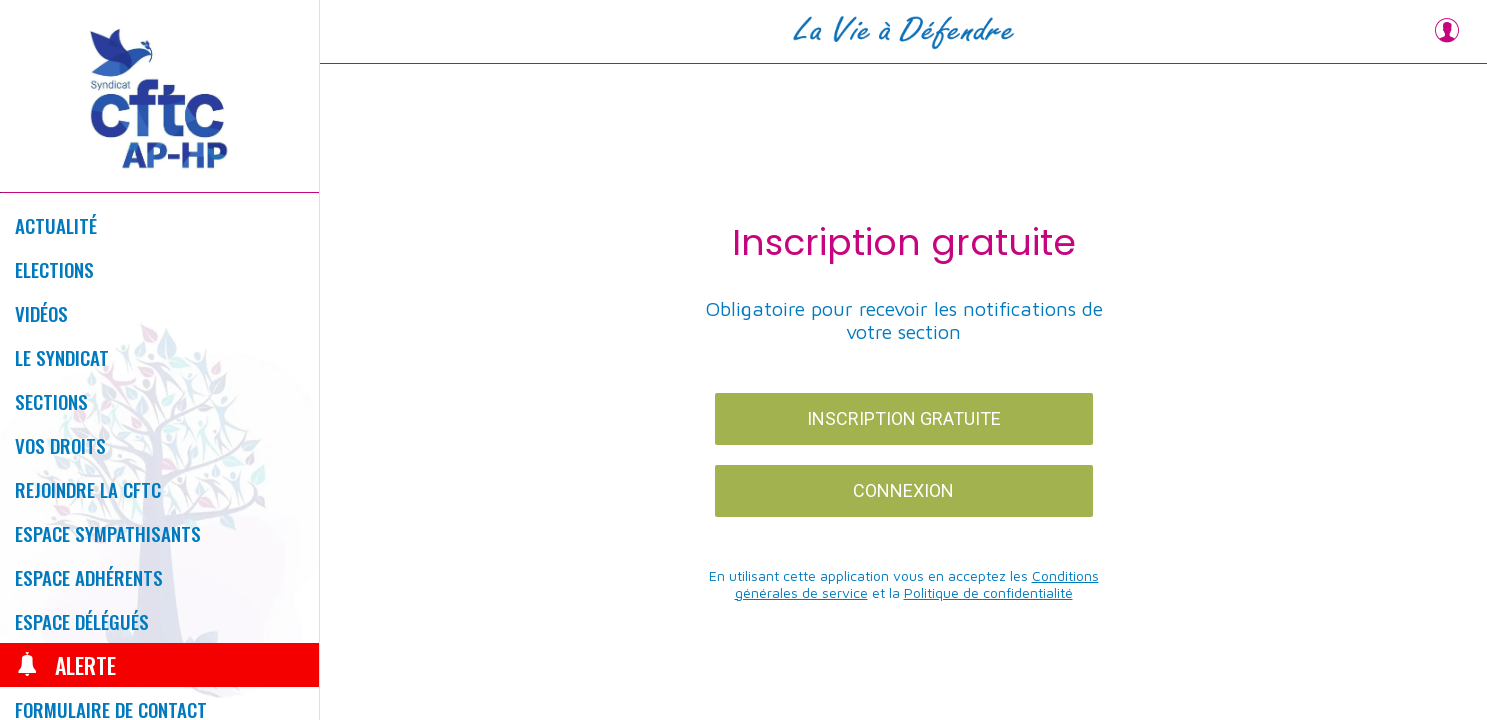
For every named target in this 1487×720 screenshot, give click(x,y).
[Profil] (1447, 32)
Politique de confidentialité (988, 592)
